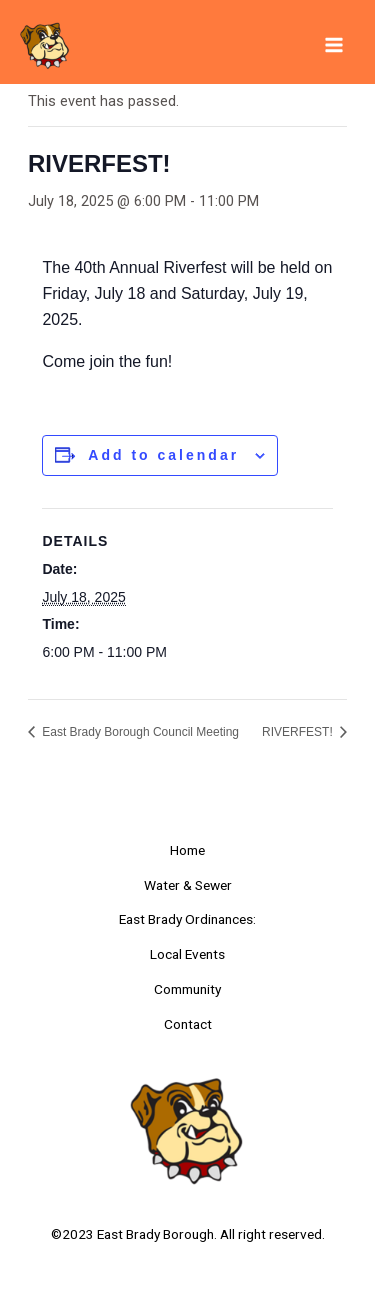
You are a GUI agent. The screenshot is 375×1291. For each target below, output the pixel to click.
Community (187, 989)
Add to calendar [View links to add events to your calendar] (163, 455)
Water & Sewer (188, 885)
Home (187, 850)
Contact (188, 1024)
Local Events (187, 954)
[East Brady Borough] (45, 45)
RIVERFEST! (299, 732)
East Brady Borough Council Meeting (139, 732)
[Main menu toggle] (334, 45)
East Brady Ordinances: (187, 919)
